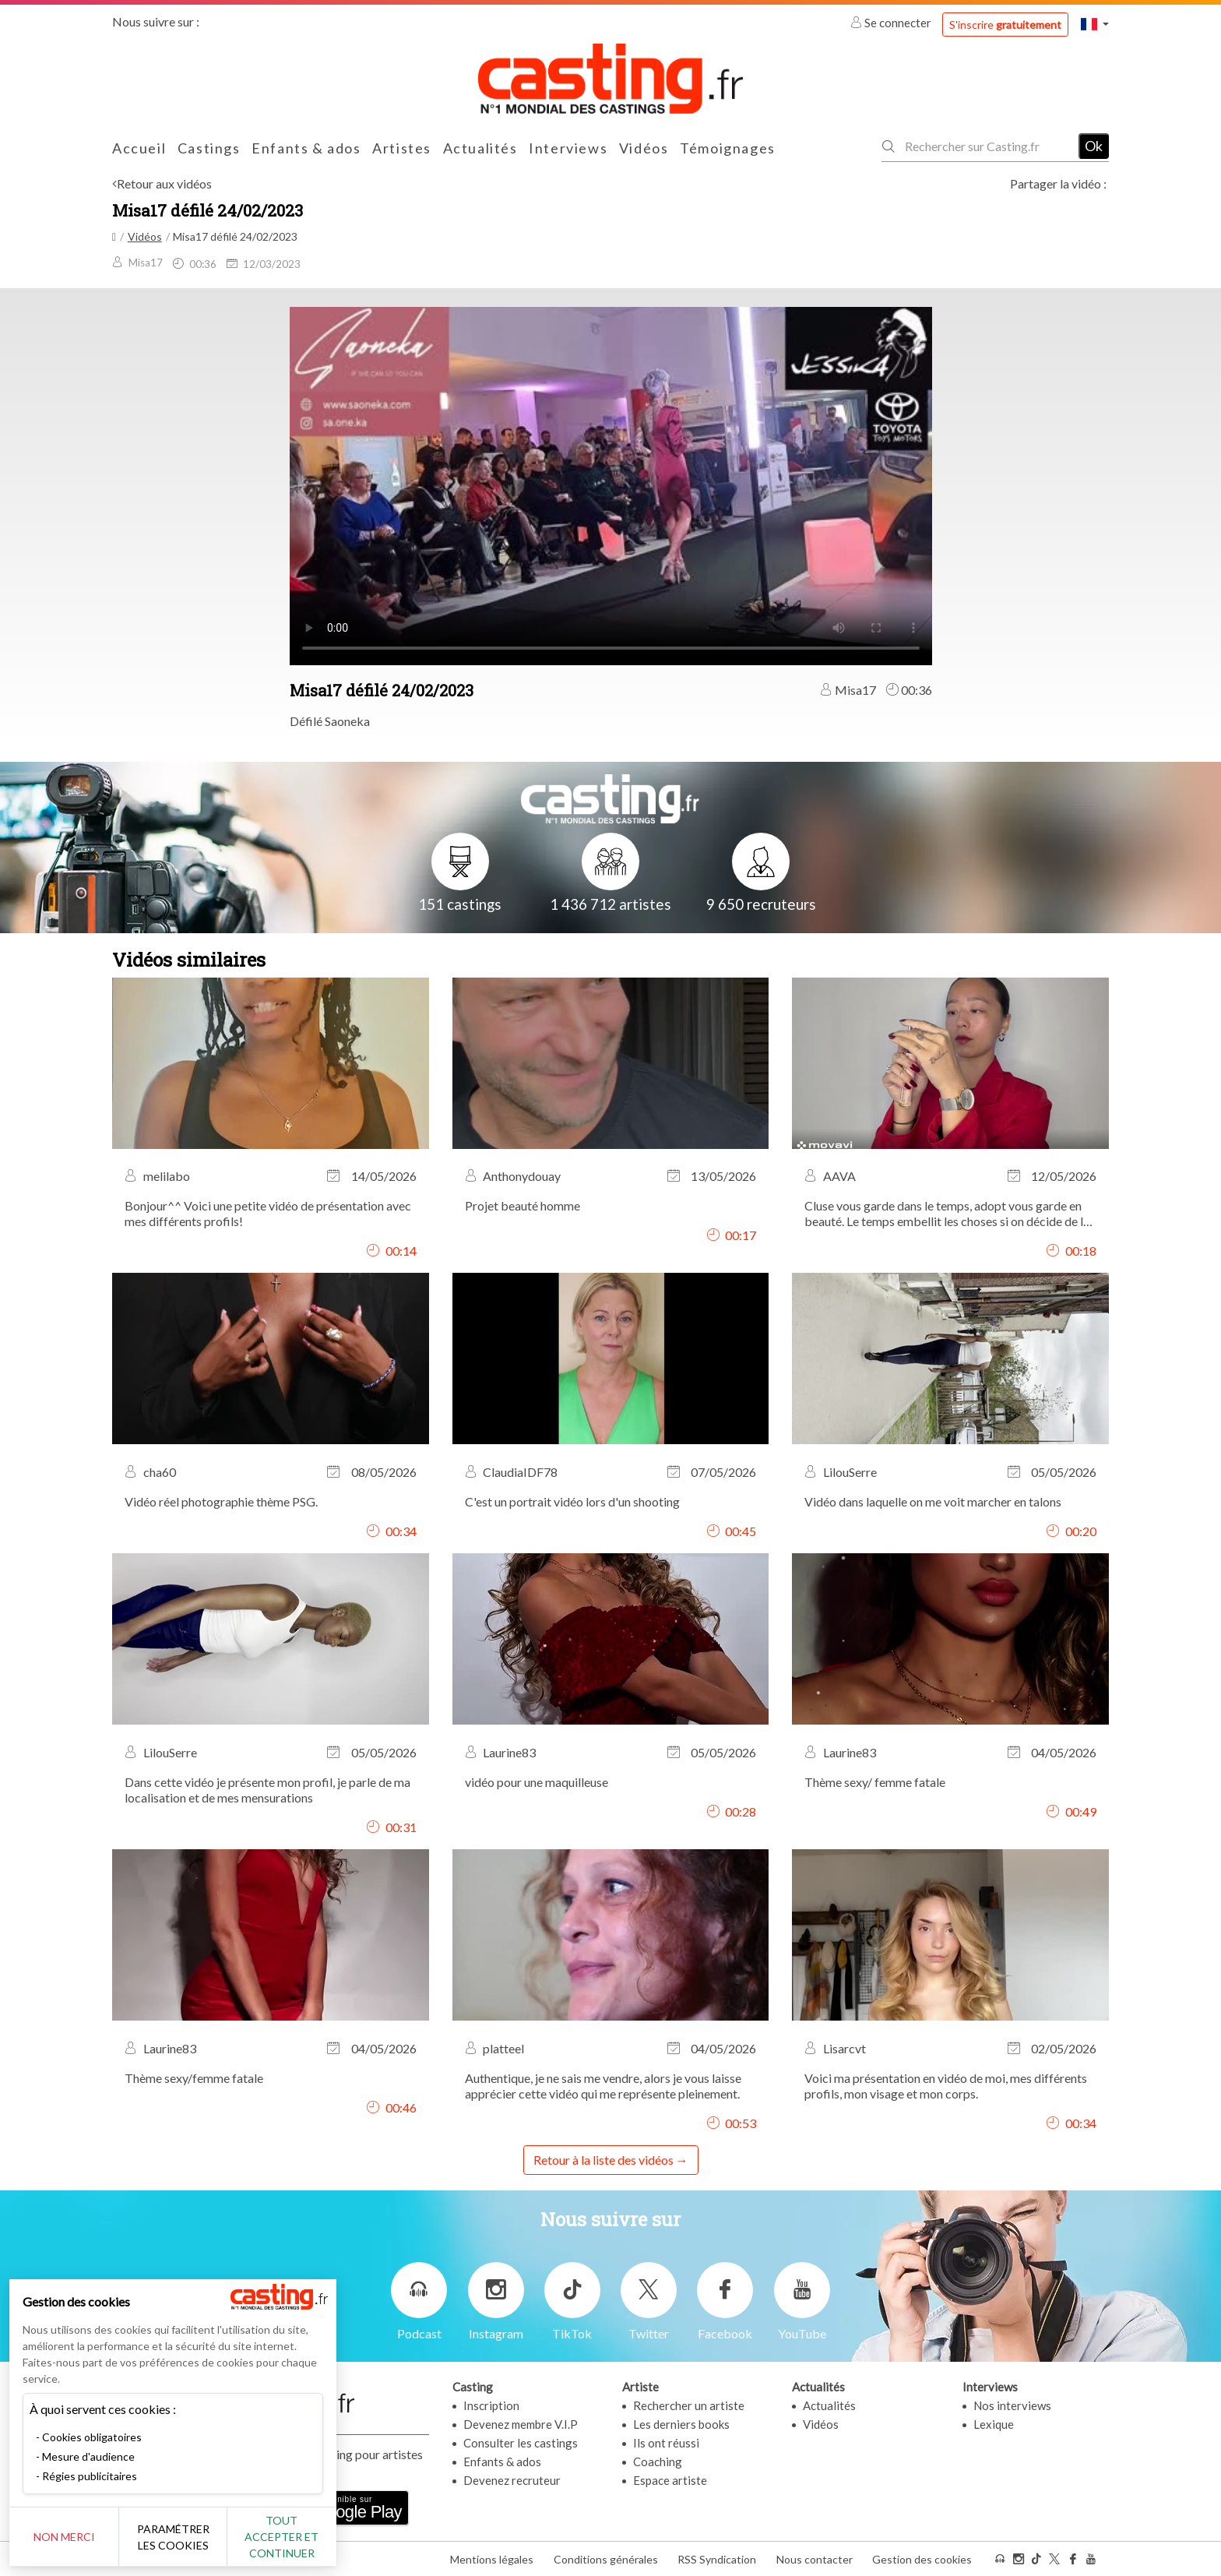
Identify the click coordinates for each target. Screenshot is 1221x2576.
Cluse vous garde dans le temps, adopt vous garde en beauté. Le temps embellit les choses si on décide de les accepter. (949, 1213)
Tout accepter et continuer (281, 2537)
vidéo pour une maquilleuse (536, 1781)
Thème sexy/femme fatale (194, 2077)
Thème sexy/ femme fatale (874, 1781)
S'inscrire (1005, 24)
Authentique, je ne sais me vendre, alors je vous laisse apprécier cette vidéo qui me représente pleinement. (603, 2085)
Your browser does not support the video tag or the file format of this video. (611, 484)
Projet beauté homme (522, 1205)
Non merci (64, 2536)
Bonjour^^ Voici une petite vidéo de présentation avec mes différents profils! (268, 1213)
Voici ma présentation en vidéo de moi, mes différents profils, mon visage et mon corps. (945, 2085)
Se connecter (892, 23)
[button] (1095, 23)
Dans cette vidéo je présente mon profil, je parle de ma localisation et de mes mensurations (267, 1789)
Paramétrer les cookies (173, 2537)
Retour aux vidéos (164, 183)
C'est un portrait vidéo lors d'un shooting (572, 1501)
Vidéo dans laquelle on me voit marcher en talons (932, 1501)
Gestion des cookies (922, 2559)
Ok (1094, 145)
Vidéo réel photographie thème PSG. (221, 1501)
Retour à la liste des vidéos (603, 2159)
